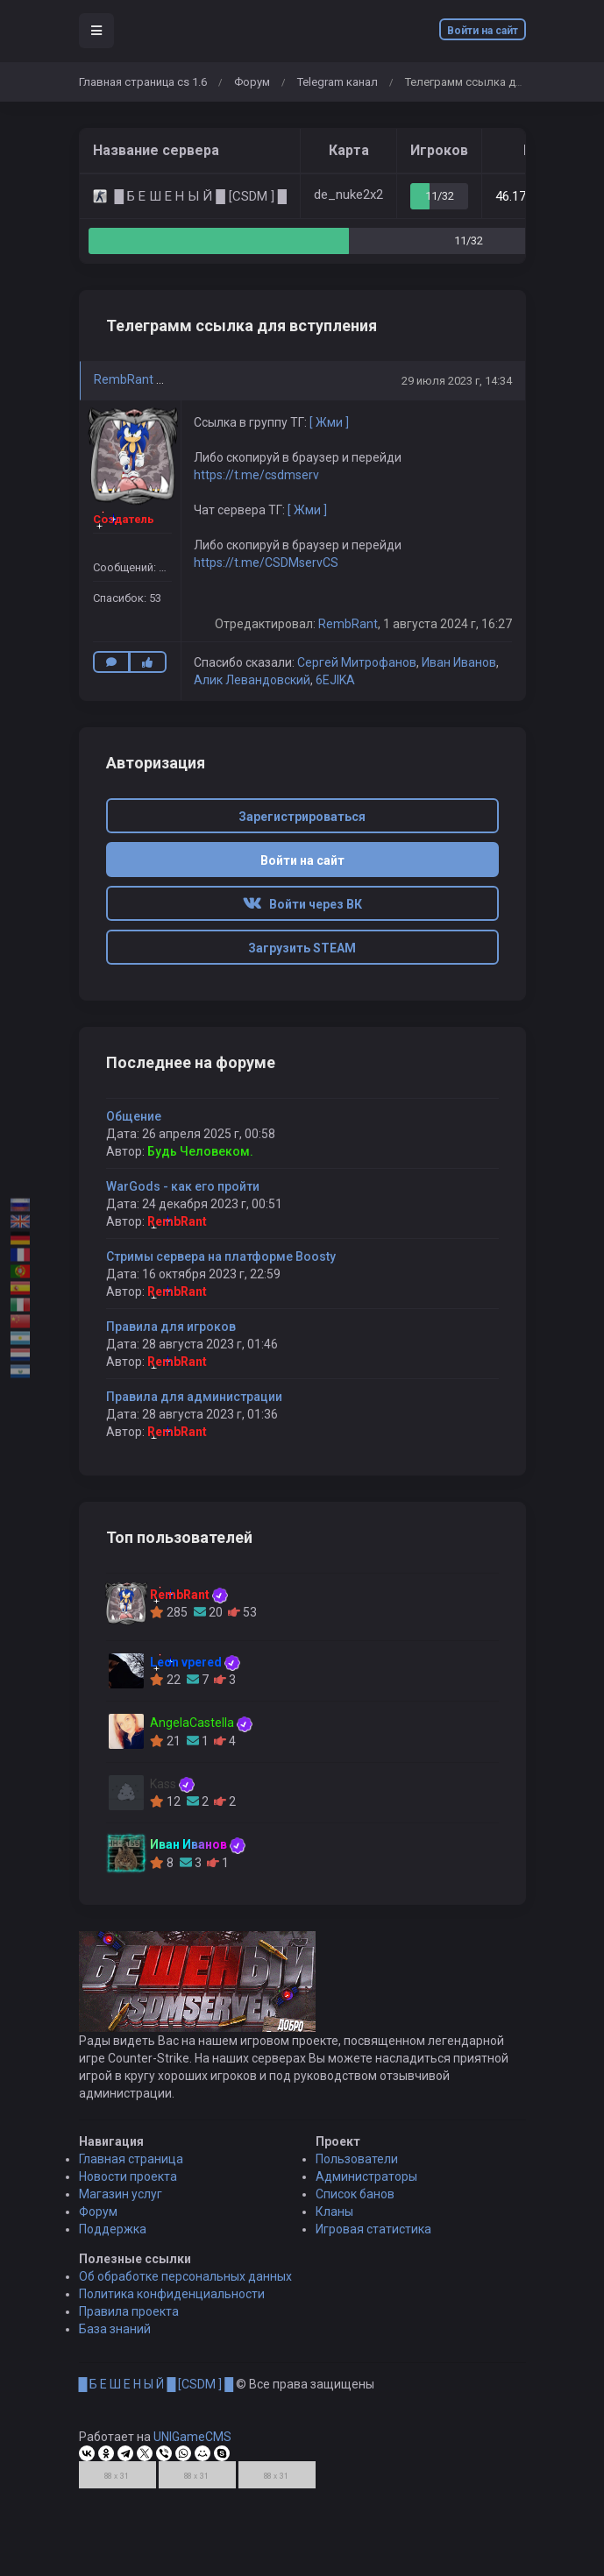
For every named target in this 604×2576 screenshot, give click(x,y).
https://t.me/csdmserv (256, 475)
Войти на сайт (482, 31)
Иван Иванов (459, 662)
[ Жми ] (329, 422)
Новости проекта (128, 2185)
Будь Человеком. (200, 1151)
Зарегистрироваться (302, 817)
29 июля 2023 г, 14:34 (456, 380)
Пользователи (357, 2168)
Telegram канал (337, 81)
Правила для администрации (194, 1397)
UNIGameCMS (192, 2445)
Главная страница (131, 2168)
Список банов (355, 2203)
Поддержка (112, 2238)
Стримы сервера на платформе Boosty (221, 1256)
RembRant (123, 379)
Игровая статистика (373, 2238)
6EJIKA (335, 680)
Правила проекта (129, 2320)
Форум (252, 81)
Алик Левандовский (252, 680)
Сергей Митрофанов (356, 662)
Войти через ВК (302, 904)
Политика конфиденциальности (172, 2303)
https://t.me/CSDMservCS (266, 563)
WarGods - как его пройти (182, 1186)
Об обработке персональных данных (185, 2285)
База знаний (115, 2338)
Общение (133, 1116)
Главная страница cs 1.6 (143, 81)
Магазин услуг (120, 2203)
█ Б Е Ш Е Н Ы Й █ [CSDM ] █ (156, 2393)
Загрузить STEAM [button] (302, 948)
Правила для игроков (171, 1327)
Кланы (334, 2220)
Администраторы (366, 2185)
